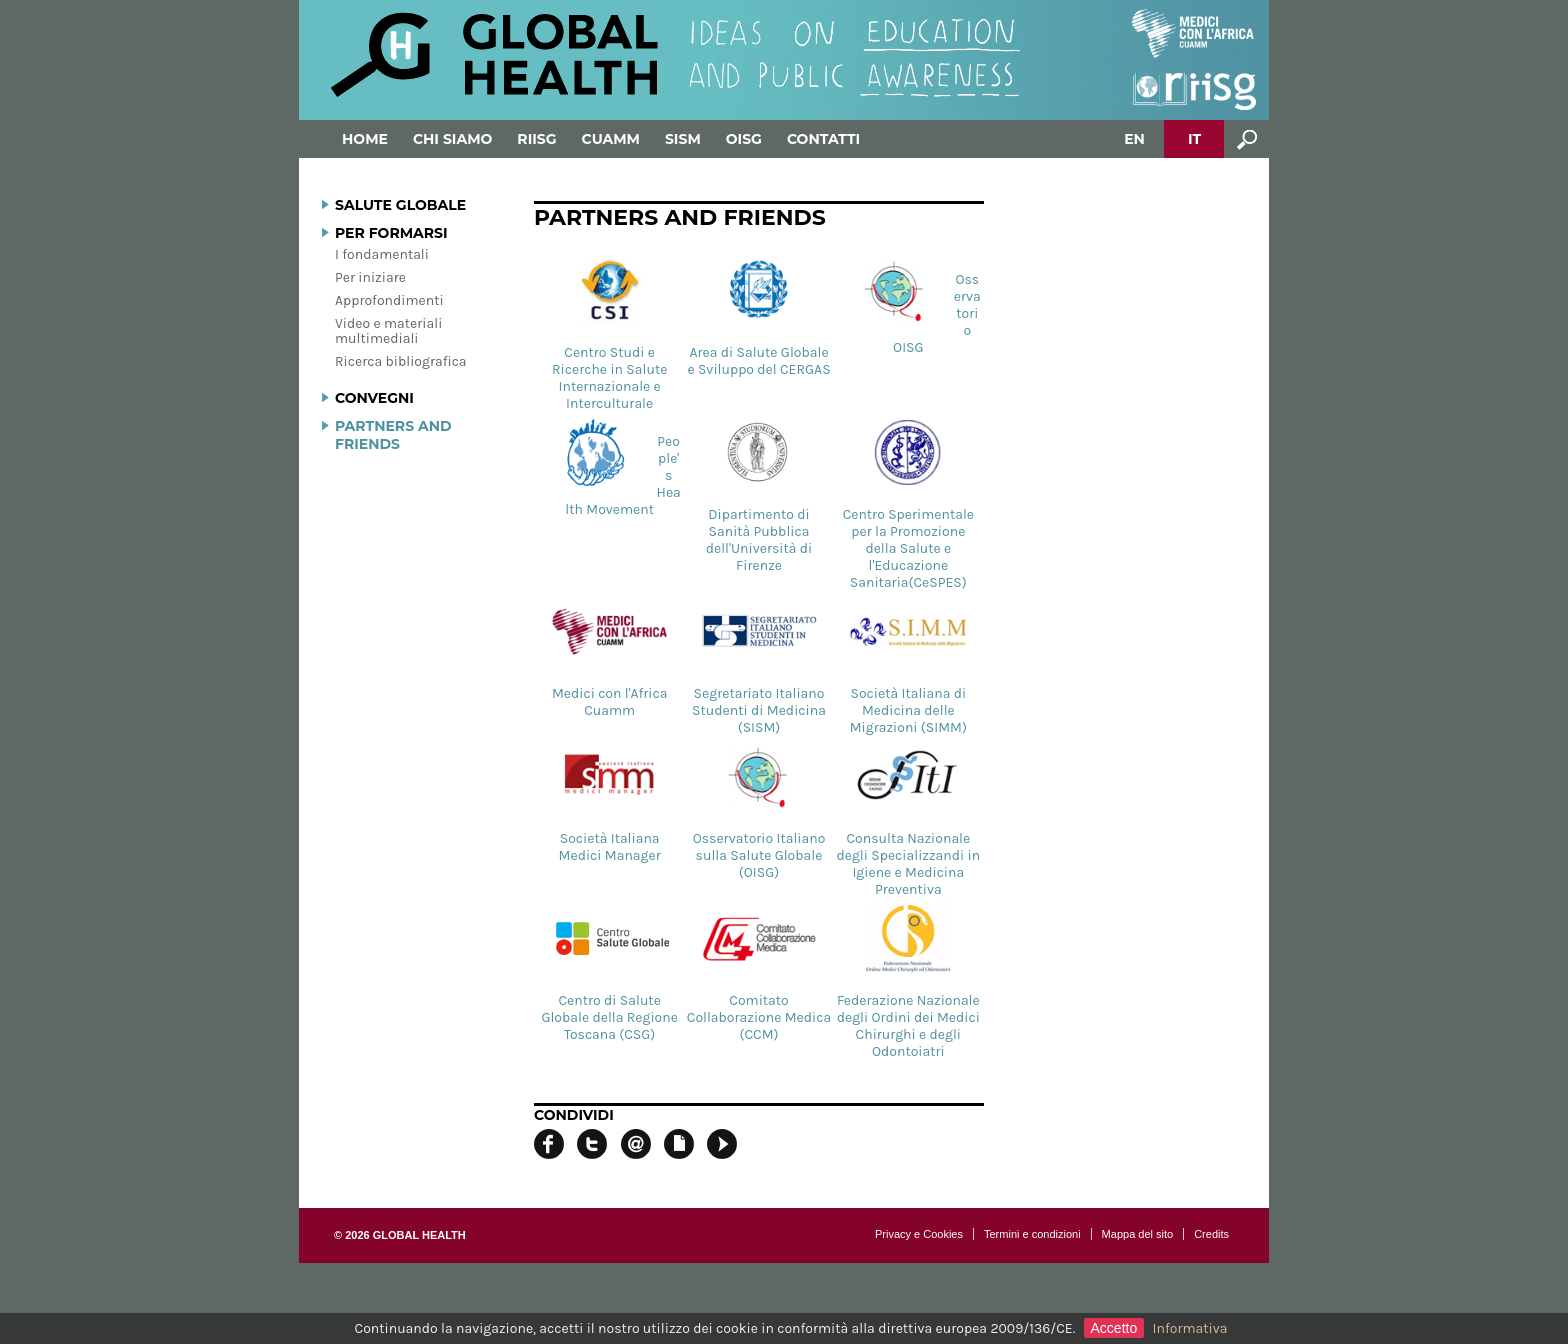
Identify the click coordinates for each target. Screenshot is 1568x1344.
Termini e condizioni (1032, 1234)
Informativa (1190, 1328)
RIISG (536, 139)
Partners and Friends (393, 435)
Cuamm (611, 139)
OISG (744, 139)
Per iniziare (370, 277)
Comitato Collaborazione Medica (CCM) (759, 972)
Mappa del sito (1138, 1234)
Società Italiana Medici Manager (610, 802)
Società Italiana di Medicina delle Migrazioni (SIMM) (908, 665)
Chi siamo (452, 139)
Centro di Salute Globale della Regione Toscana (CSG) (609, 972)
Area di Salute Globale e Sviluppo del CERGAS (758, 316)
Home (365, 139)
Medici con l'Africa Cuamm (610, 657)
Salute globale (400, 205)
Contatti (823, 139)
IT (1194, 139)
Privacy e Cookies (919, 1234)
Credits (1211, 1234)
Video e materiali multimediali (388, 331)
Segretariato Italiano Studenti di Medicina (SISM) (759, 665)
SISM (683, 139)
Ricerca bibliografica (401, 361)
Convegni (374, 398)
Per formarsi (391, 233)
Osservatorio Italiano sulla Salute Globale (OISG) (759, 810)
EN (1134, 139)
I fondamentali (382, 254)
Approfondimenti (389, 300)
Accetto (1114, 1328)
